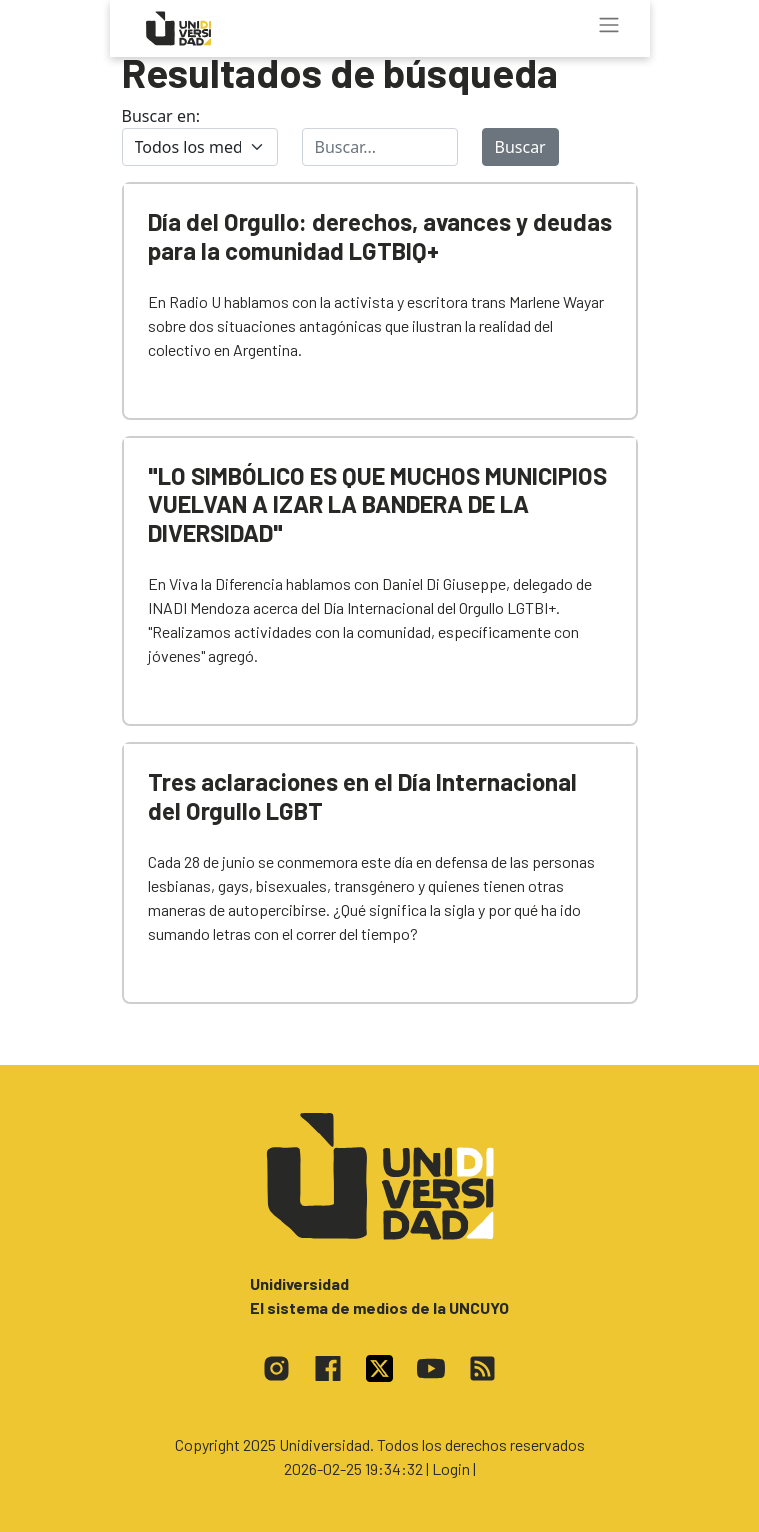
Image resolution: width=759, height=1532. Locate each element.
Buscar (520, 147)
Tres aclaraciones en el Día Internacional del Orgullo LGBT (362, 796)
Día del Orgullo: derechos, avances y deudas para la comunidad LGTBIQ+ (380, 236)
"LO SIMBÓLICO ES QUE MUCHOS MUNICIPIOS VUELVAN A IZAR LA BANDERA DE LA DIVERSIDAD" (377, 504)
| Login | (451, 1468)
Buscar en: (161, 116)
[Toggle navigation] (609, 25)
